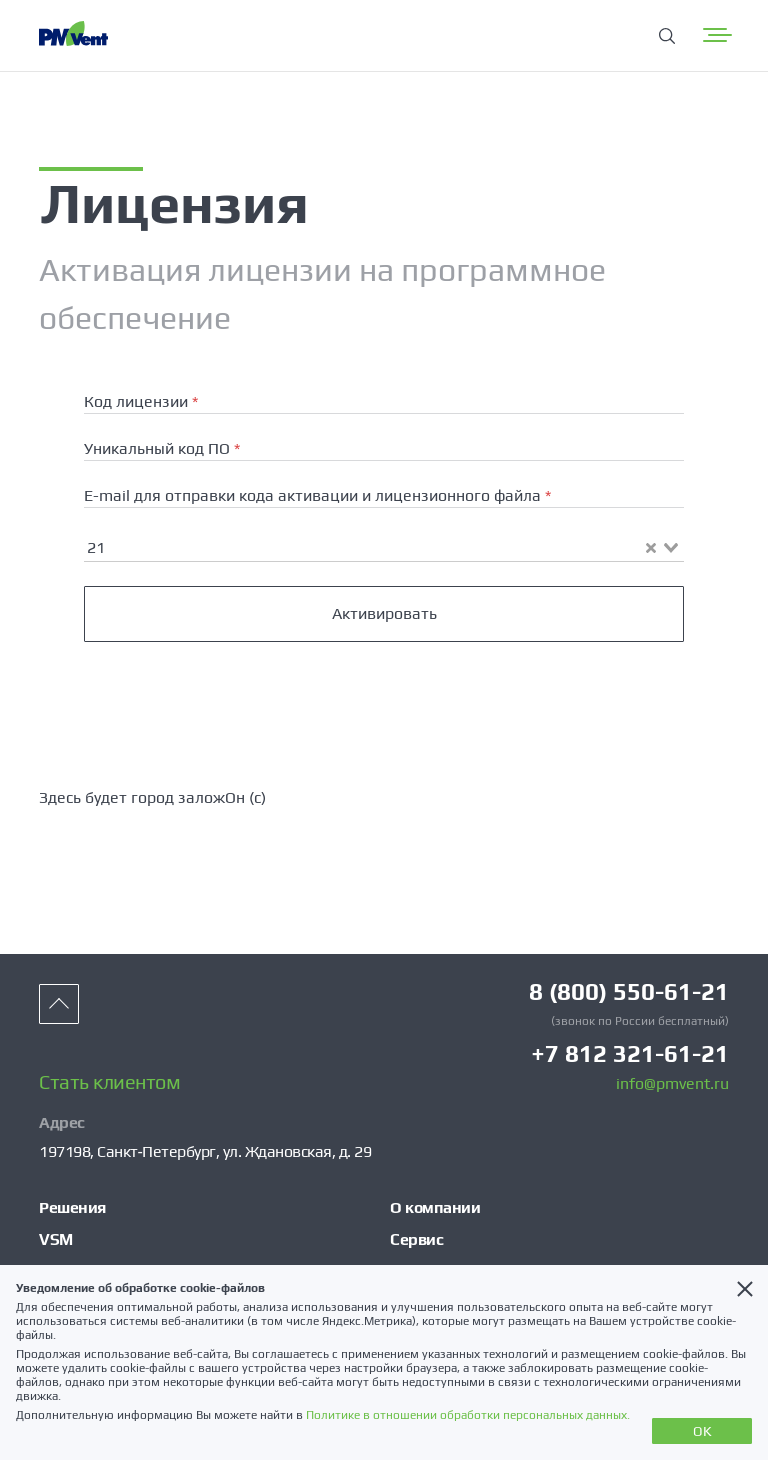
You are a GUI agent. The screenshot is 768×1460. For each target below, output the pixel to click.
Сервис (416, 1239)
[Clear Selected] (651, 548)
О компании (435, 1207)
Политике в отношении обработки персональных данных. (468, 1415)
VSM (56, 1239)
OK (702, 1431)
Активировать (384, 613)
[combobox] (384, 546)
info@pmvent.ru (672, 1084)
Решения (72, 1207)
